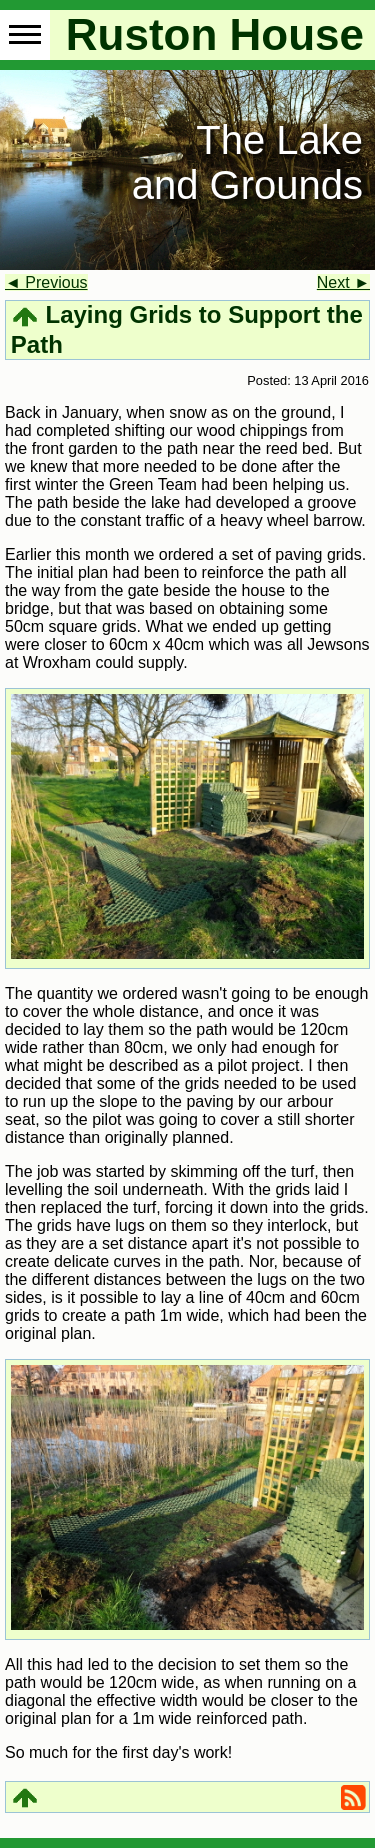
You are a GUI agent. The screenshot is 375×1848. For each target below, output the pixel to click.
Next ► (343, 282)
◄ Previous (46, 282)
